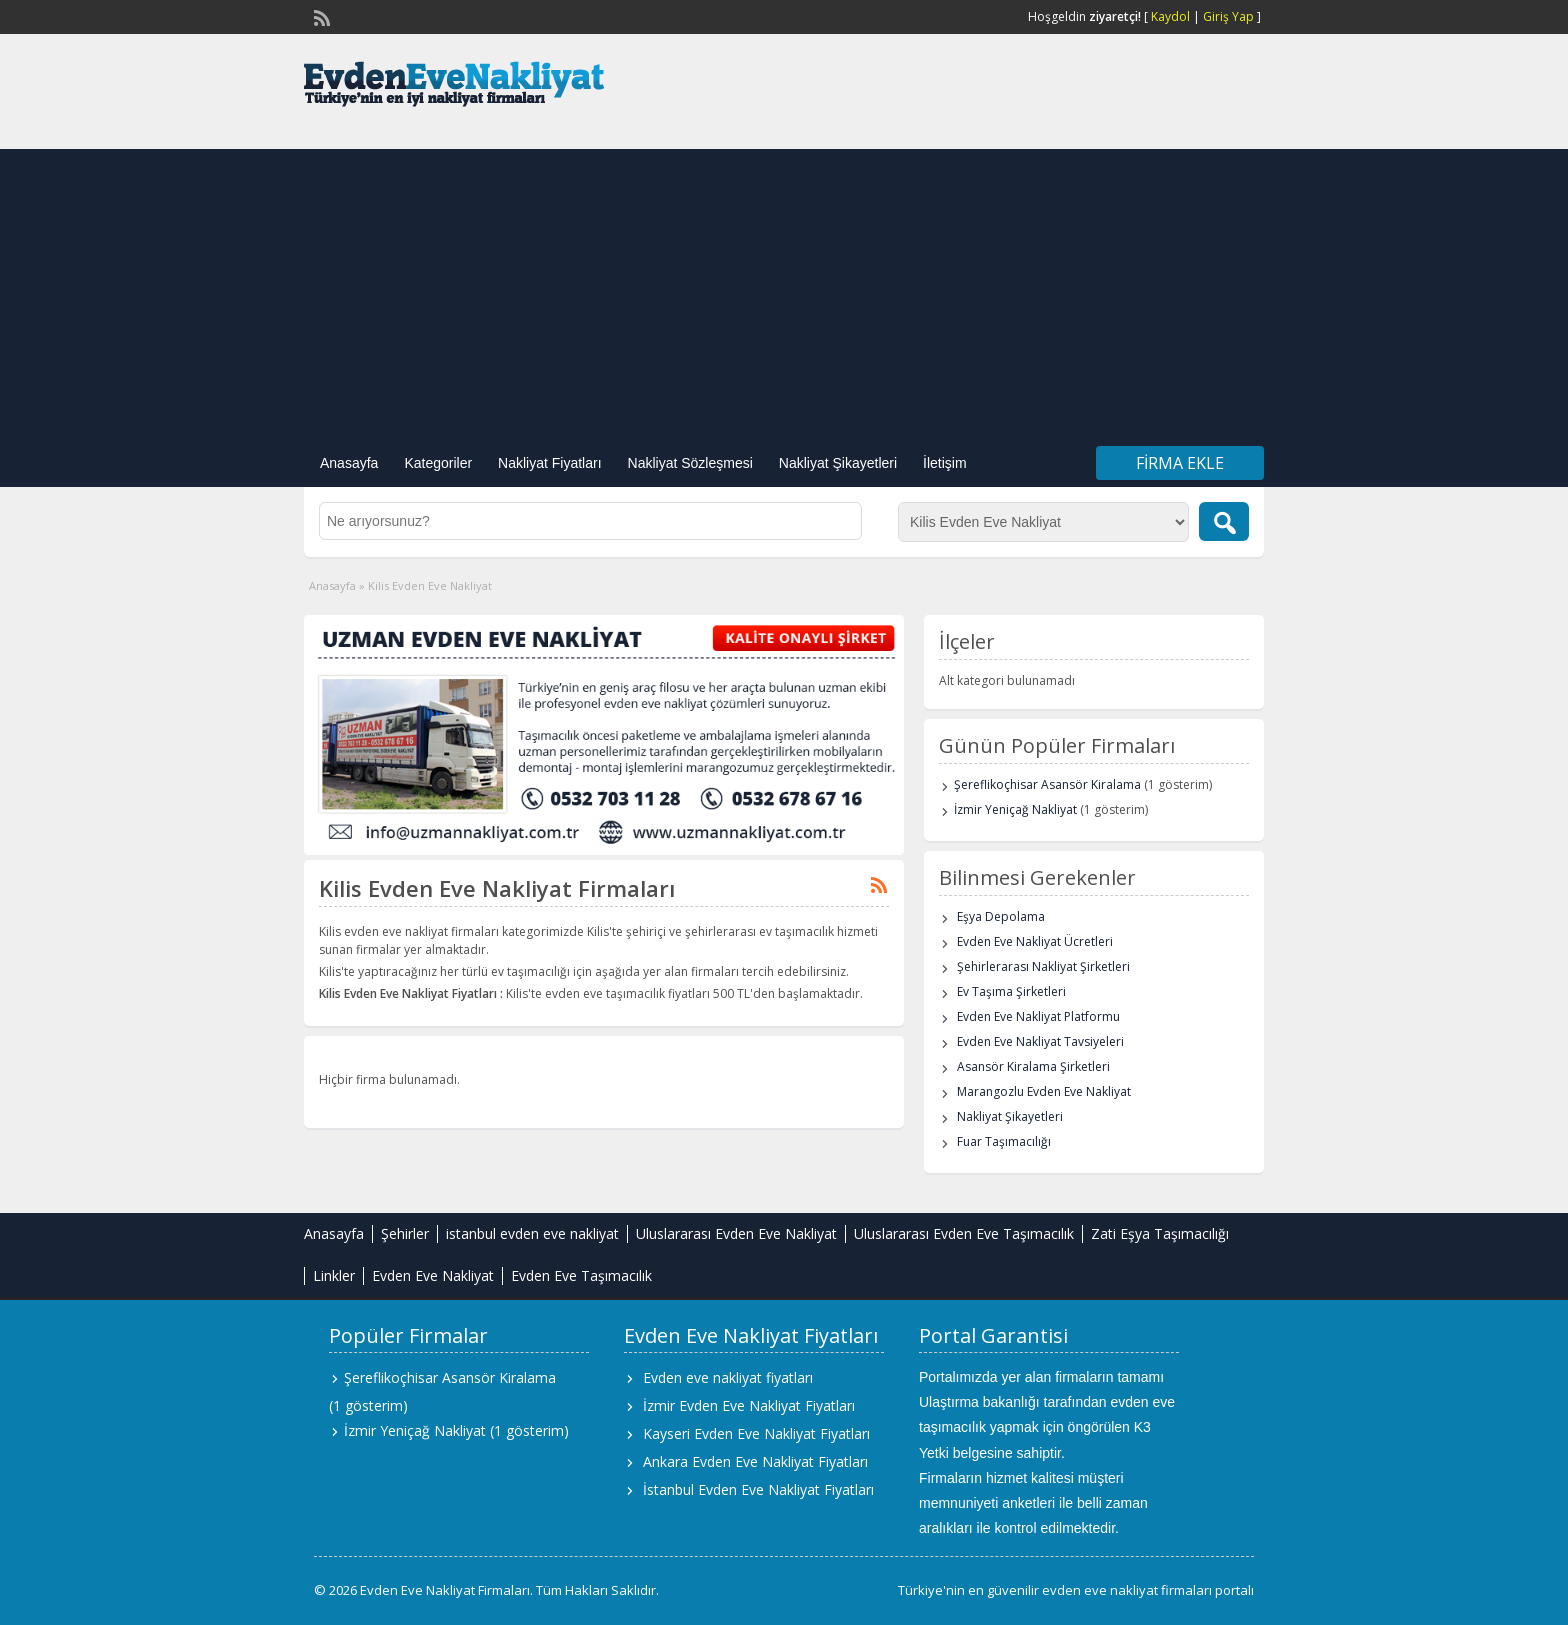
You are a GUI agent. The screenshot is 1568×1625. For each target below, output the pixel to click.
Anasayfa (349, 463)
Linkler (334, 1275)
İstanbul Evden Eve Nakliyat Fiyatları (758, 1489)
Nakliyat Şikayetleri (838, 463)
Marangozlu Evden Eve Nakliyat (1044, 1091)
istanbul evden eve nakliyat (532, 1233)
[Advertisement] (784, 289)
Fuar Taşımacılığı (1004, 1141)
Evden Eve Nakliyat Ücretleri (1035, 941)
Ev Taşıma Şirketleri (1011, 991)
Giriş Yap (1228, 16)
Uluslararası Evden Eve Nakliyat (736, 1233)
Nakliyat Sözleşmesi (690, 463)
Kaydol (1170, 16)
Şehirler (405, 1233)
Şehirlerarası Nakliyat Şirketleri (1043, 966)
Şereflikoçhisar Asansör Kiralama (1047, 784)
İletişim (945, 463)
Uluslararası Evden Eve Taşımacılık (964, 1233)
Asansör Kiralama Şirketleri (1033, 1066)
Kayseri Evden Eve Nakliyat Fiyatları (756, 1433)
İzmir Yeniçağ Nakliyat (1015, 809)
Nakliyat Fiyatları (549, 463)
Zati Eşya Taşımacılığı (1160, 1233)
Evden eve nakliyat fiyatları (728, 1377)
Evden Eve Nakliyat (433, 1275)
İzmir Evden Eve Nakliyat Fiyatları (749, 1405)
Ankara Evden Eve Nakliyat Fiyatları (755, 1461)
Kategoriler (438, 463)
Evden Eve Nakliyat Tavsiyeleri (1040, 1041)
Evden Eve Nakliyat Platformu (1038, 1016)
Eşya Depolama (1001, 916)
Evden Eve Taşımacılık (581, 1275)
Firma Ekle (1180, 463)
